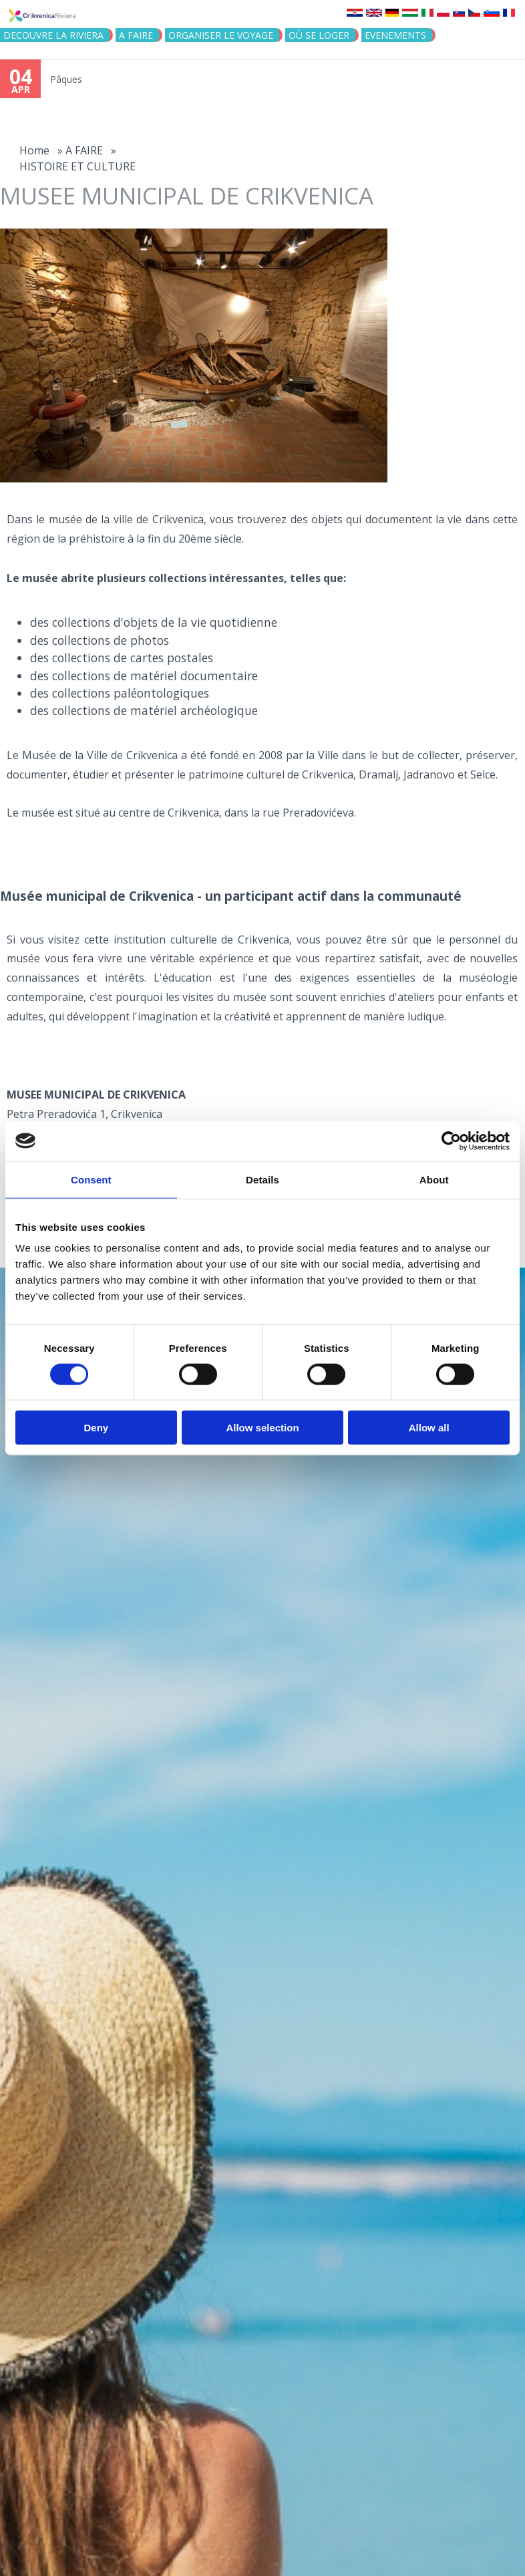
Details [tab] (262, 1179)
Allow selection (262, 1427)
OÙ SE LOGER (319, 35)
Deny (95, 1427)
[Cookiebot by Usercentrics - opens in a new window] (451, 1141)
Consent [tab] (91, 1179)
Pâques (66, 79)
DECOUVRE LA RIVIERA (53, 35)
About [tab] (434, 1179)
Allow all (429, 1427)
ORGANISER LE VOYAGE (220, 35)
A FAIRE (136, 35)
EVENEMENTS (395, 35)
